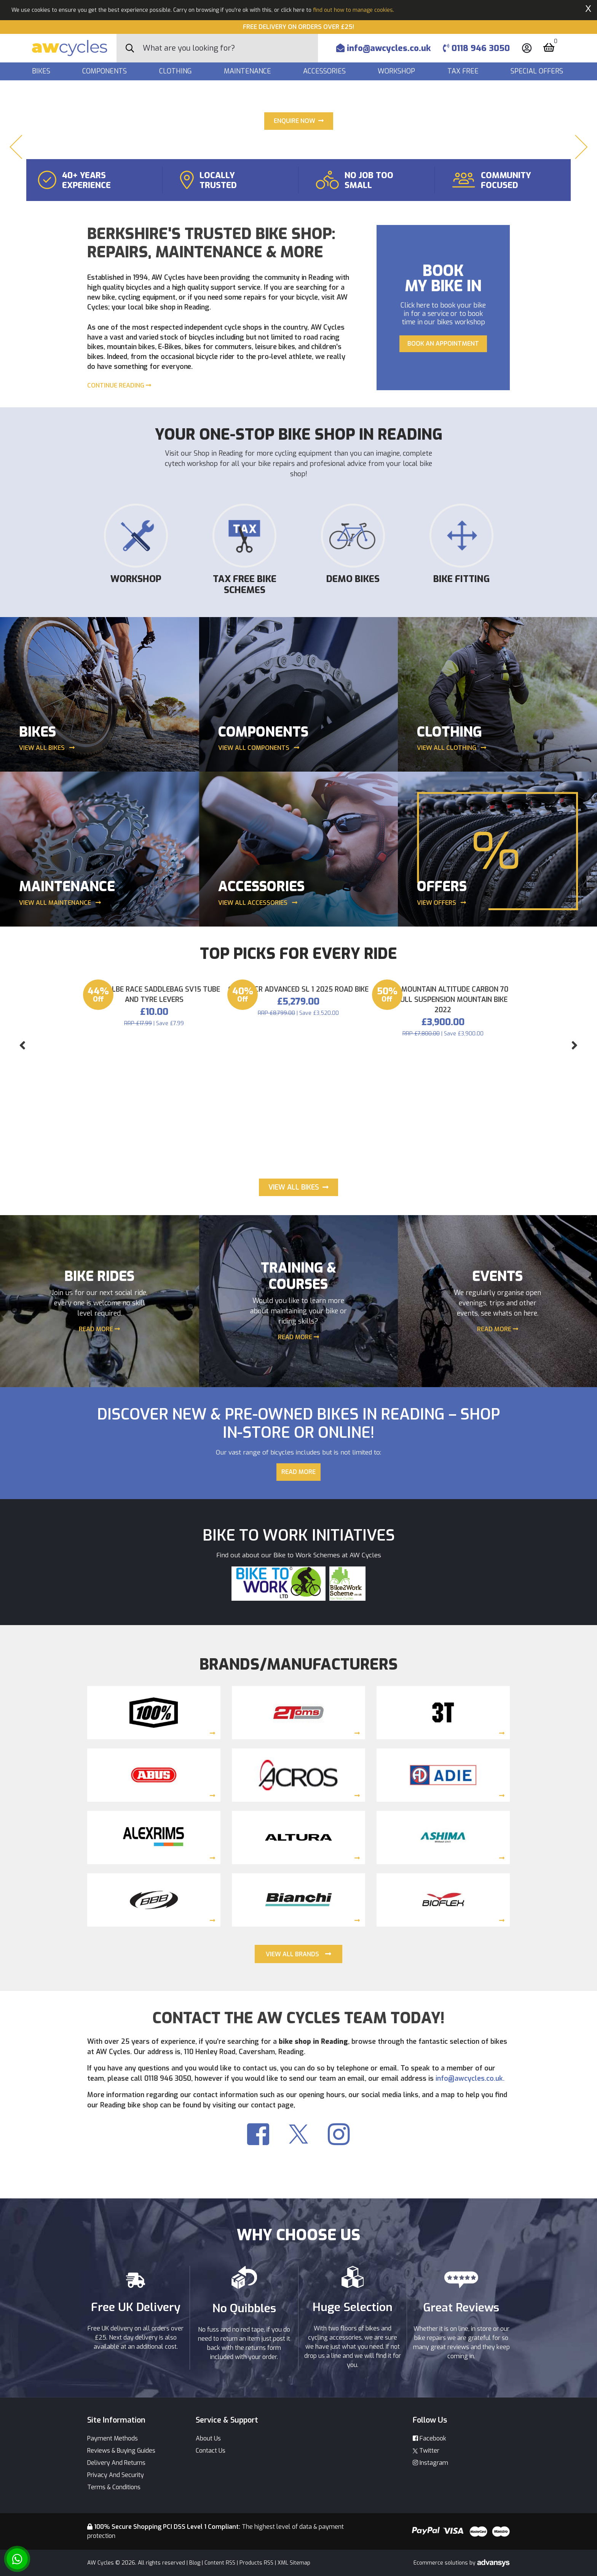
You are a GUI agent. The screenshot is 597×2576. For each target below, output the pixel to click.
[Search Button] (130, 48)
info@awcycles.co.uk (383, 48)
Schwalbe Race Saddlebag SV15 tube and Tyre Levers (154, 1328)
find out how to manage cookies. (353, 10)
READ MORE (99, 1532)
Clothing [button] (176, 71)
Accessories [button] (325, 71)
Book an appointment (443, 536)
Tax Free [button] (463, 71)
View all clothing (451, 941)
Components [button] (105, 71)
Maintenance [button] (248, 71)
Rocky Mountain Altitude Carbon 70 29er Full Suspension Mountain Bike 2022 (443, 1333)
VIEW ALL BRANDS (292, 2157)
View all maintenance (60, 1095)
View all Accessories (257, 1095)
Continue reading (119, 578)
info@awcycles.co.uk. (470, 2281)
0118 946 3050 (476, 48)
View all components (258, 941)
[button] (16, 244)
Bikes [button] (42, 71)
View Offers (441, 1095)
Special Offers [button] (538, 71)
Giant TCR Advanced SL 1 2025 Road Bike (298, 1323)
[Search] (230, 48)
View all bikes (47, 941)
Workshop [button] (397, 71)
